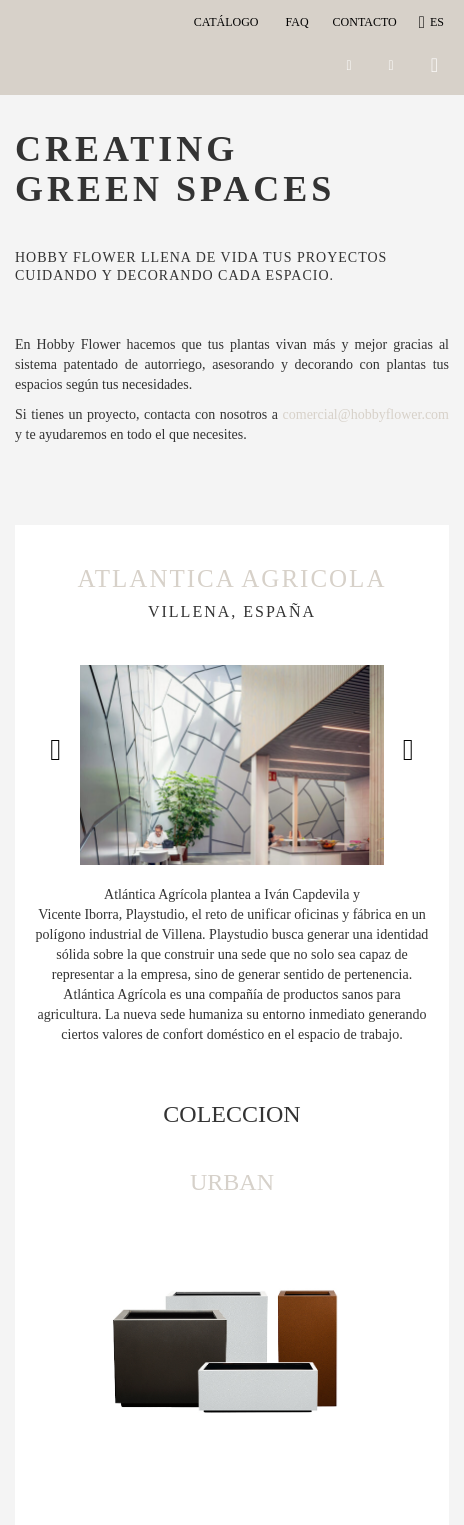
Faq (296, 22)
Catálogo (229, 22)
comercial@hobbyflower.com (366, 414)
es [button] (432, 22)
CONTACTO (365, 22)
